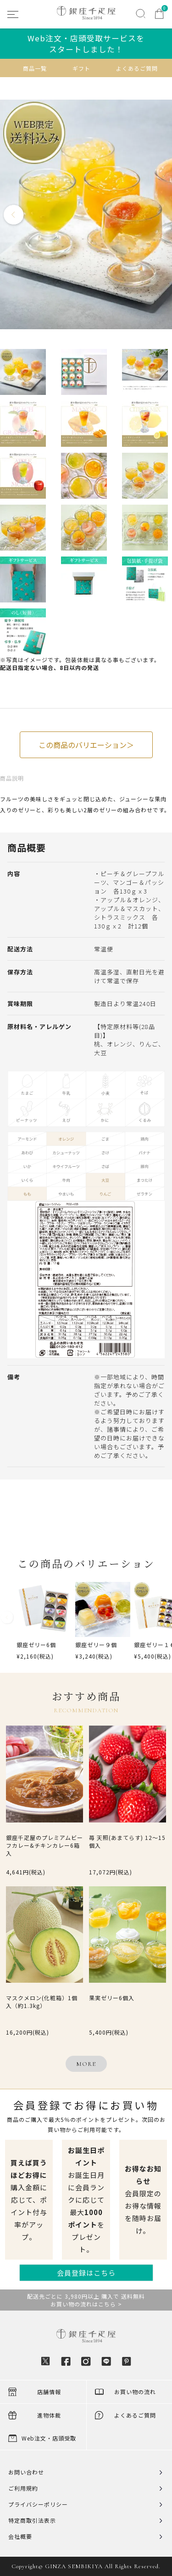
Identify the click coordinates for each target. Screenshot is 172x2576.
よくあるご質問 (137, 68)
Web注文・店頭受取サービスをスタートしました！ (86, 44)
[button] (7, 1625)
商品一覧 (35, 68)
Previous (14, 215)
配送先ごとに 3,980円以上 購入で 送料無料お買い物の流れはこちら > (86, 2300)
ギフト (81, 68)
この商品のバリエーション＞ (86, 744)
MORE (86, 2064)
